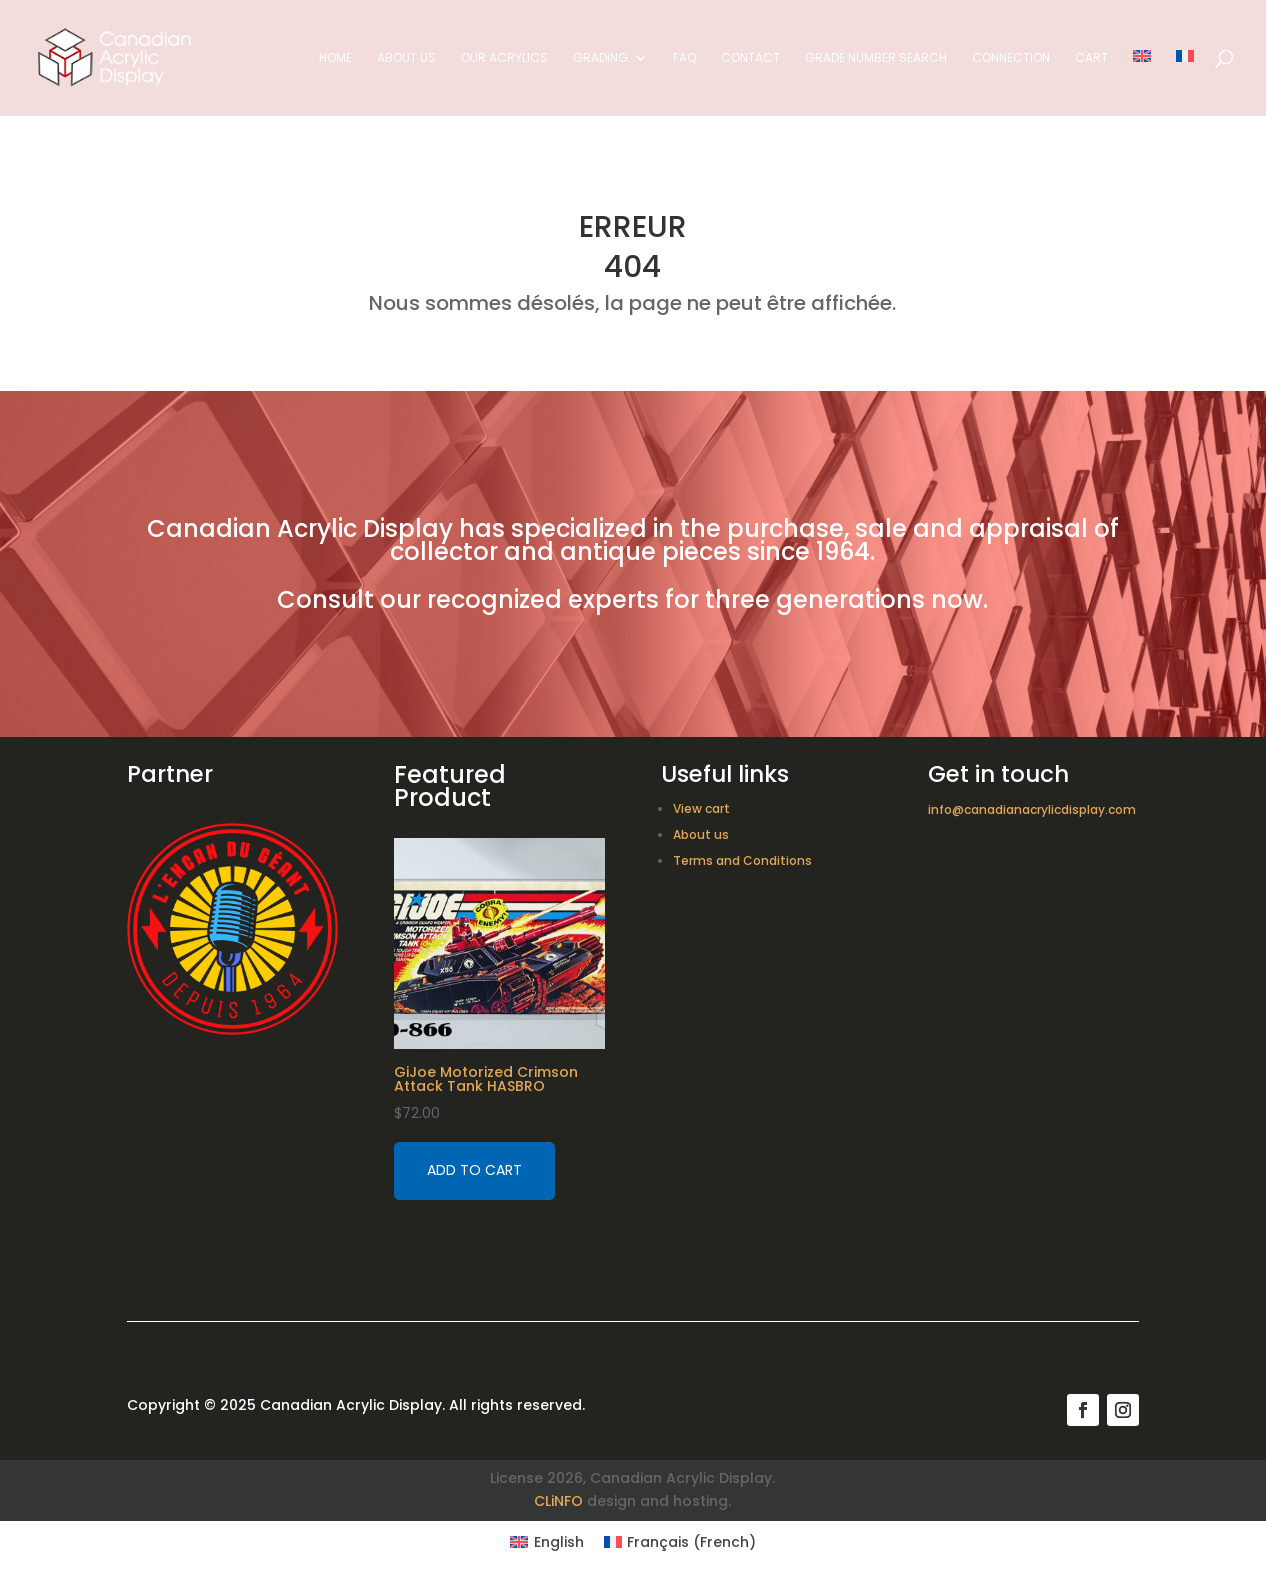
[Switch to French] (1185, 82)
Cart (1091, 58)
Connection (1011, 58)
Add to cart (474, 1170)
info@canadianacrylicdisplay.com (1032, 809)
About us (406, 58)
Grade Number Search (876, 58)
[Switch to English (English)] (547, 1542)
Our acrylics (504, 58)
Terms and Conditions (742, 860)
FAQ (684, 58)
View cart (701, 808)
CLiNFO (558, 1501)
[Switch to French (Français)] (680, 1542)
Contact (750, 58)
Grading (600, 58)
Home (335, 58)
